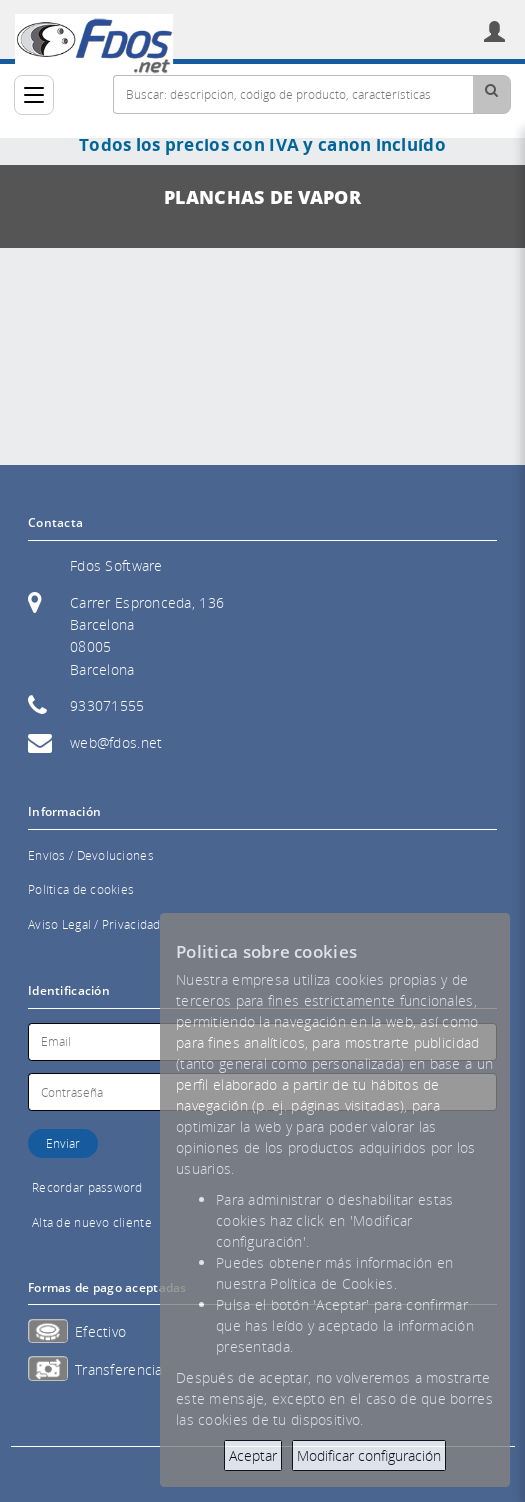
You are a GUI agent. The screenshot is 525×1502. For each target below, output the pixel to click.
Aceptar (253, 1455)
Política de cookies (81, 889)
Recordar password (87, 1187)
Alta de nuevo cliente (92, 1222)
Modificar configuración (369, 1455)
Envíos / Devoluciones (91, 855)
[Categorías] (34, 95)
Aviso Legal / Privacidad (94, 924)
